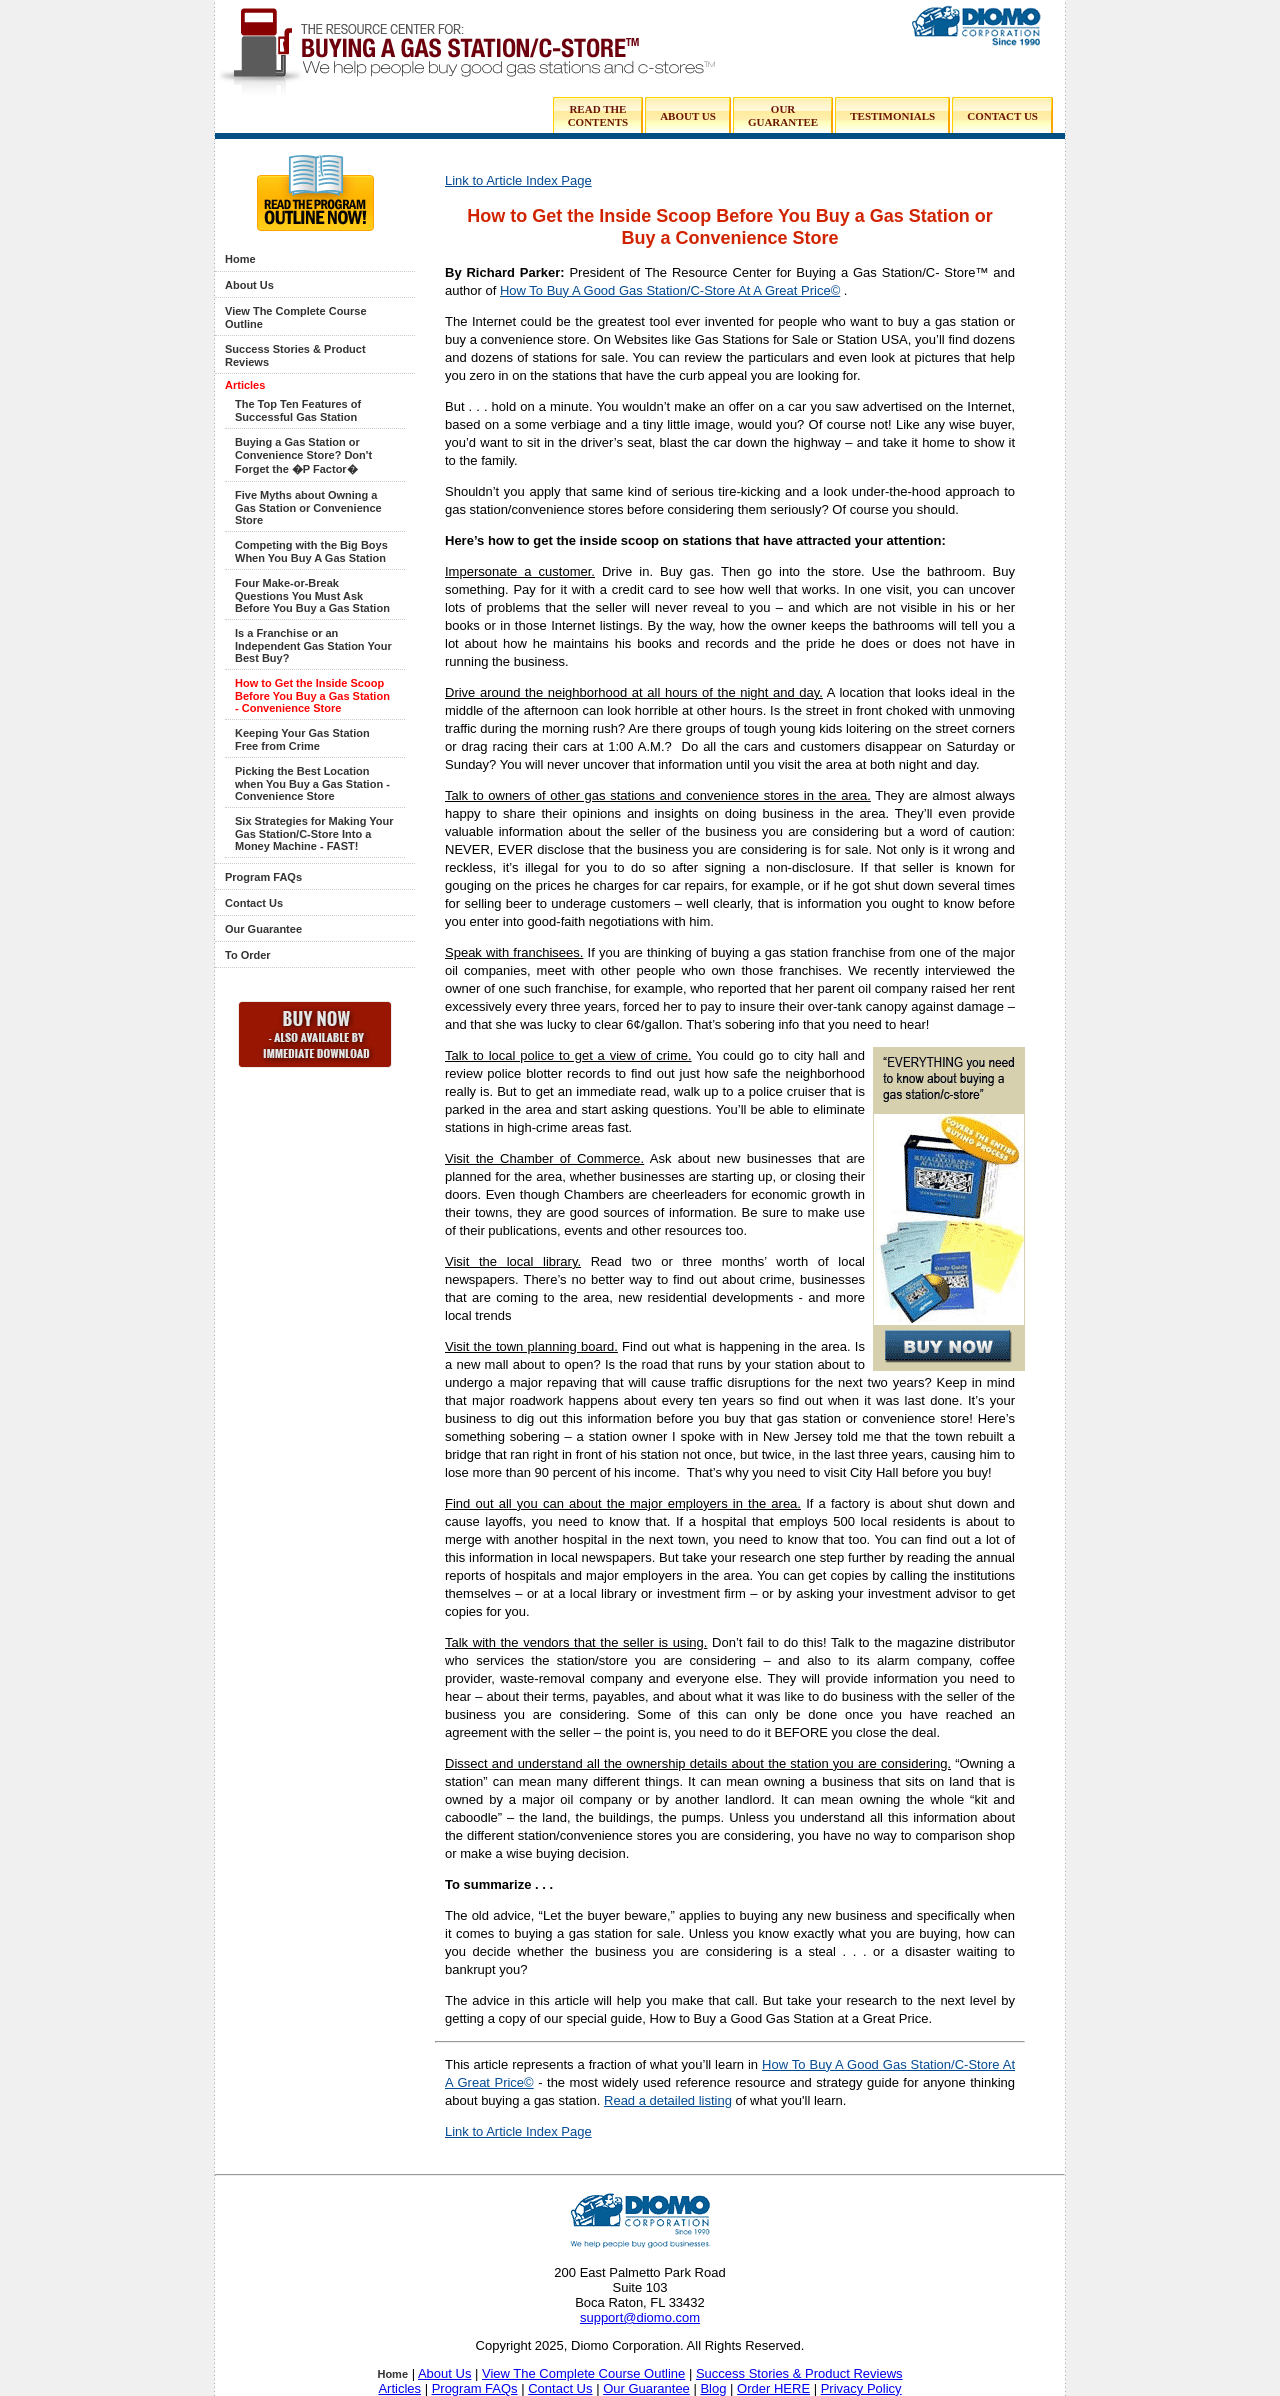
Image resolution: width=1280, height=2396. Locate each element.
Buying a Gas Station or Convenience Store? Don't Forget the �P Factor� (303, 455)
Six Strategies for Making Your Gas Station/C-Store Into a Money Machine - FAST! (314, 833)
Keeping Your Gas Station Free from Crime (302, 739)
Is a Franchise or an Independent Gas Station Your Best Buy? (313, 645)
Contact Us (254, 903)
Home (240, 259)
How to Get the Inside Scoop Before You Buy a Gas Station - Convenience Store (312, 695)
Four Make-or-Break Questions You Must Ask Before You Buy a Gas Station (312, 595)
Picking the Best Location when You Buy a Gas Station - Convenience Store (312, 783)
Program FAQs (263, 877)
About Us (249, 285)
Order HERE (773, 2388)
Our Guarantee (263, 929)
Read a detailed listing (668, 2100)
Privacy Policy (861, 2388)
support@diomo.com (640, 2317)
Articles (245, 385)
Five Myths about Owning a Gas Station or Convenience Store (308, 507)
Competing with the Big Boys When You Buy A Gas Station (311, 551)
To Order (248, 955)
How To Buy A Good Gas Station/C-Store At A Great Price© (670, 290)
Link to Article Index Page (518, 180)
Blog (713, 2388)
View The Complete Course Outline (583, 2373)
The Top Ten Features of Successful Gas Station (298, 410)
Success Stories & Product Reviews (799, 2373)
